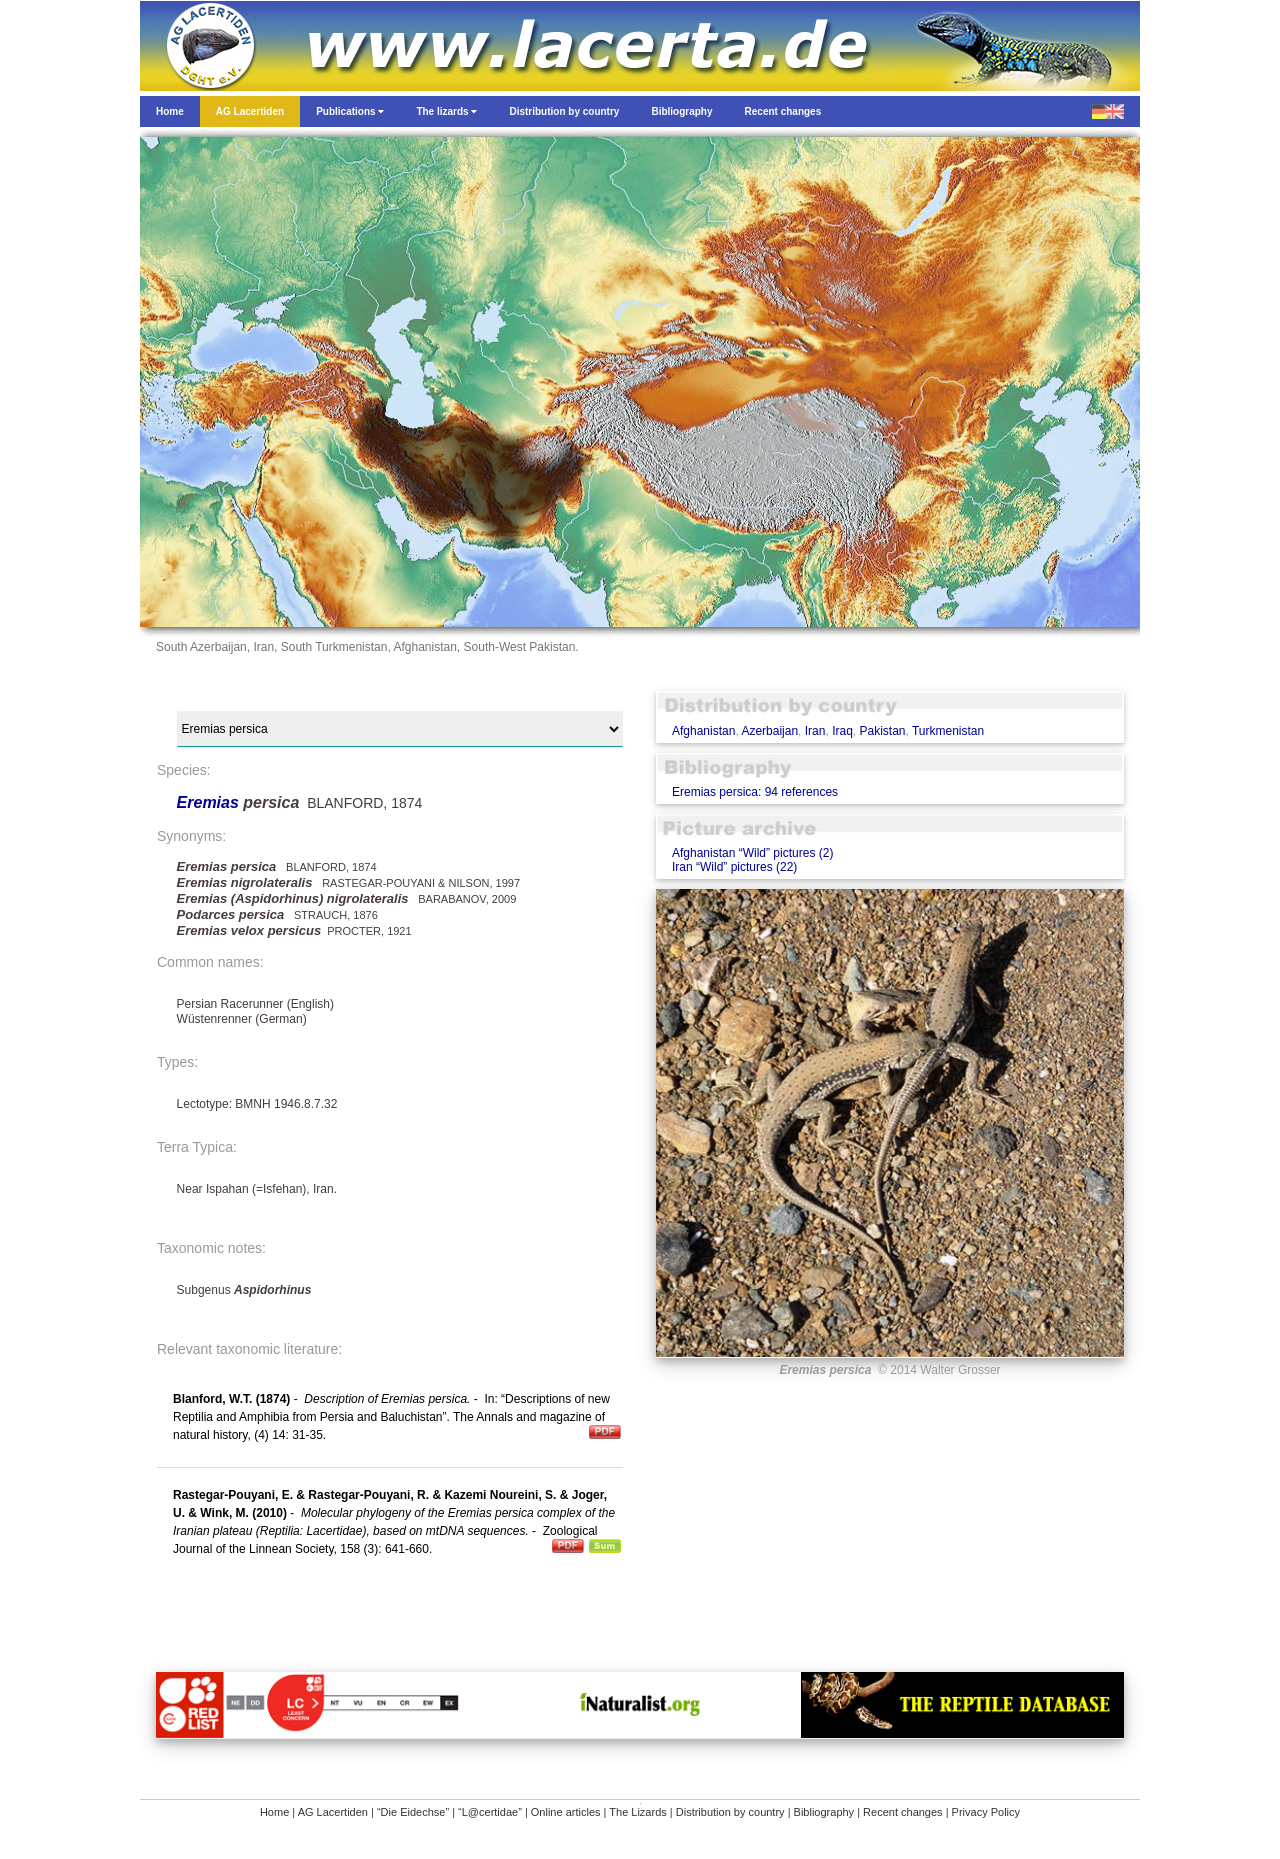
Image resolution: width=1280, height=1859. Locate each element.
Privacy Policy (986, 1812)
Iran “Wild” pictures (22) (734, 867)
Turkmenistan (948, 731)
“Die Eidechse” (413, 1812)
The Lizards (637, 1812)
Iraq (842, 731)
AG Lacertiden (333, 1812)
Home (274, 1812)
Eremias (210, 802)
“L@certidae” (490, 1812)
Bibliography (824, 1812)
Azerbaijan (769, 731)
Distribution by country (730, 1812)
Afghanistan (703, 731)
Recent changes (903, 1812)
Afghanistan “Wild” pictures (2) (752, 853)
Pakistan (882, 731)
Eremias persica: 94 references (755, 792)
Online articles (566, 1812)
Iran (815, 731)
